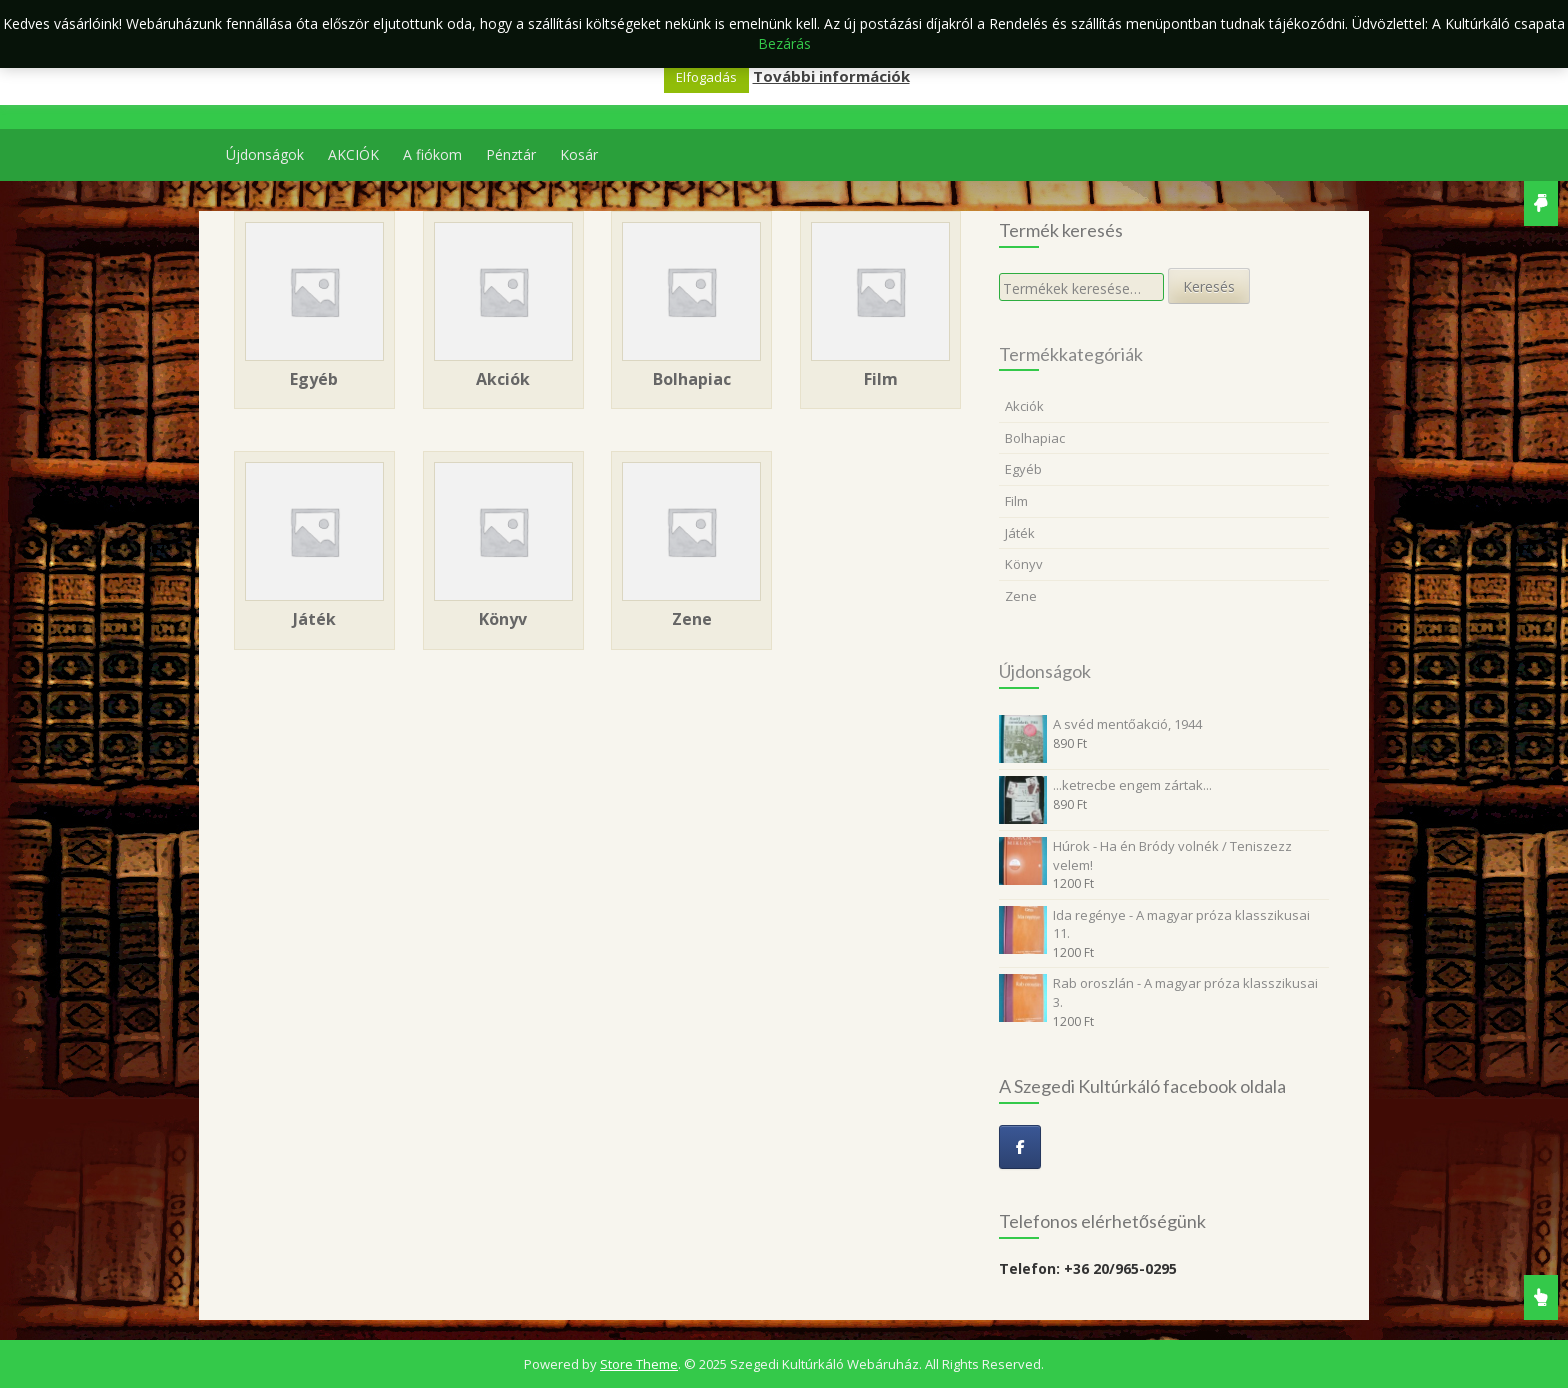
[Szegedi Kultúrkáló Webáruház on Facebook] (1020, 1147)
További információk (831, 76)
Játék (1020, 533)
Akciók (1024, 406)
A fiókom (432, 154)
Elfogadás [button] (706, 77)
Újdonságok (265, 154)
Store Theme (639, 1364)
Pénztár (511, 154)
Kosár (579, 154)
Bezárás (784, 43)
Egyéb (1023, 469)
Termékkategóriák (1071, 354)
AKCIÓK (353, 154)
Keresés (1209, 286)
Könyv (1024, 564)
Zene (1021, 596)
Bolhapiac (1035, 438)
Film (1016, 501)
